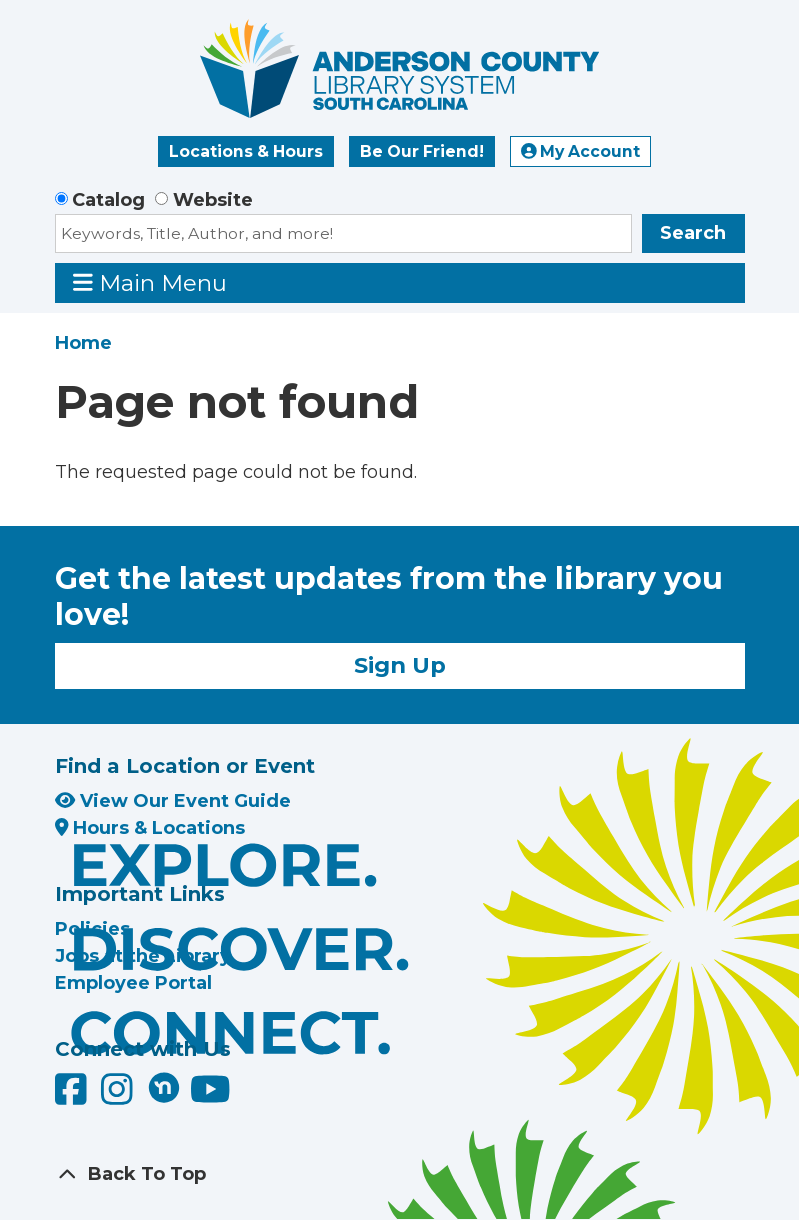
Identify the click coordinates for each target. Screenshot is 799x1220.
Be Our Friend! (422, 151)
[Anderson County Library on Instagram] (119, 1096)
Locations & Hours (246, 151)
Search (693, 233)
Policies (92, 929)
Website (213, 200)
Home (83, 343)
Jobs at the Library (143, 956)
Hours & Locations (150, 828)
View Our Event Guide (173, 801)
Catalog (108, 200)
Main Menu (150, 282)
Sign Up (400, 665)
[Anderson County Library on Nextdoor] (164, 1087)
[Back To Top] (400, 1174)
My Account (581, 151)
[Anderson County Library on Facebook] (73, 1096)
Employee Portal (133, 983)
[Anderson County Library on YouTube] (210, 1096)
